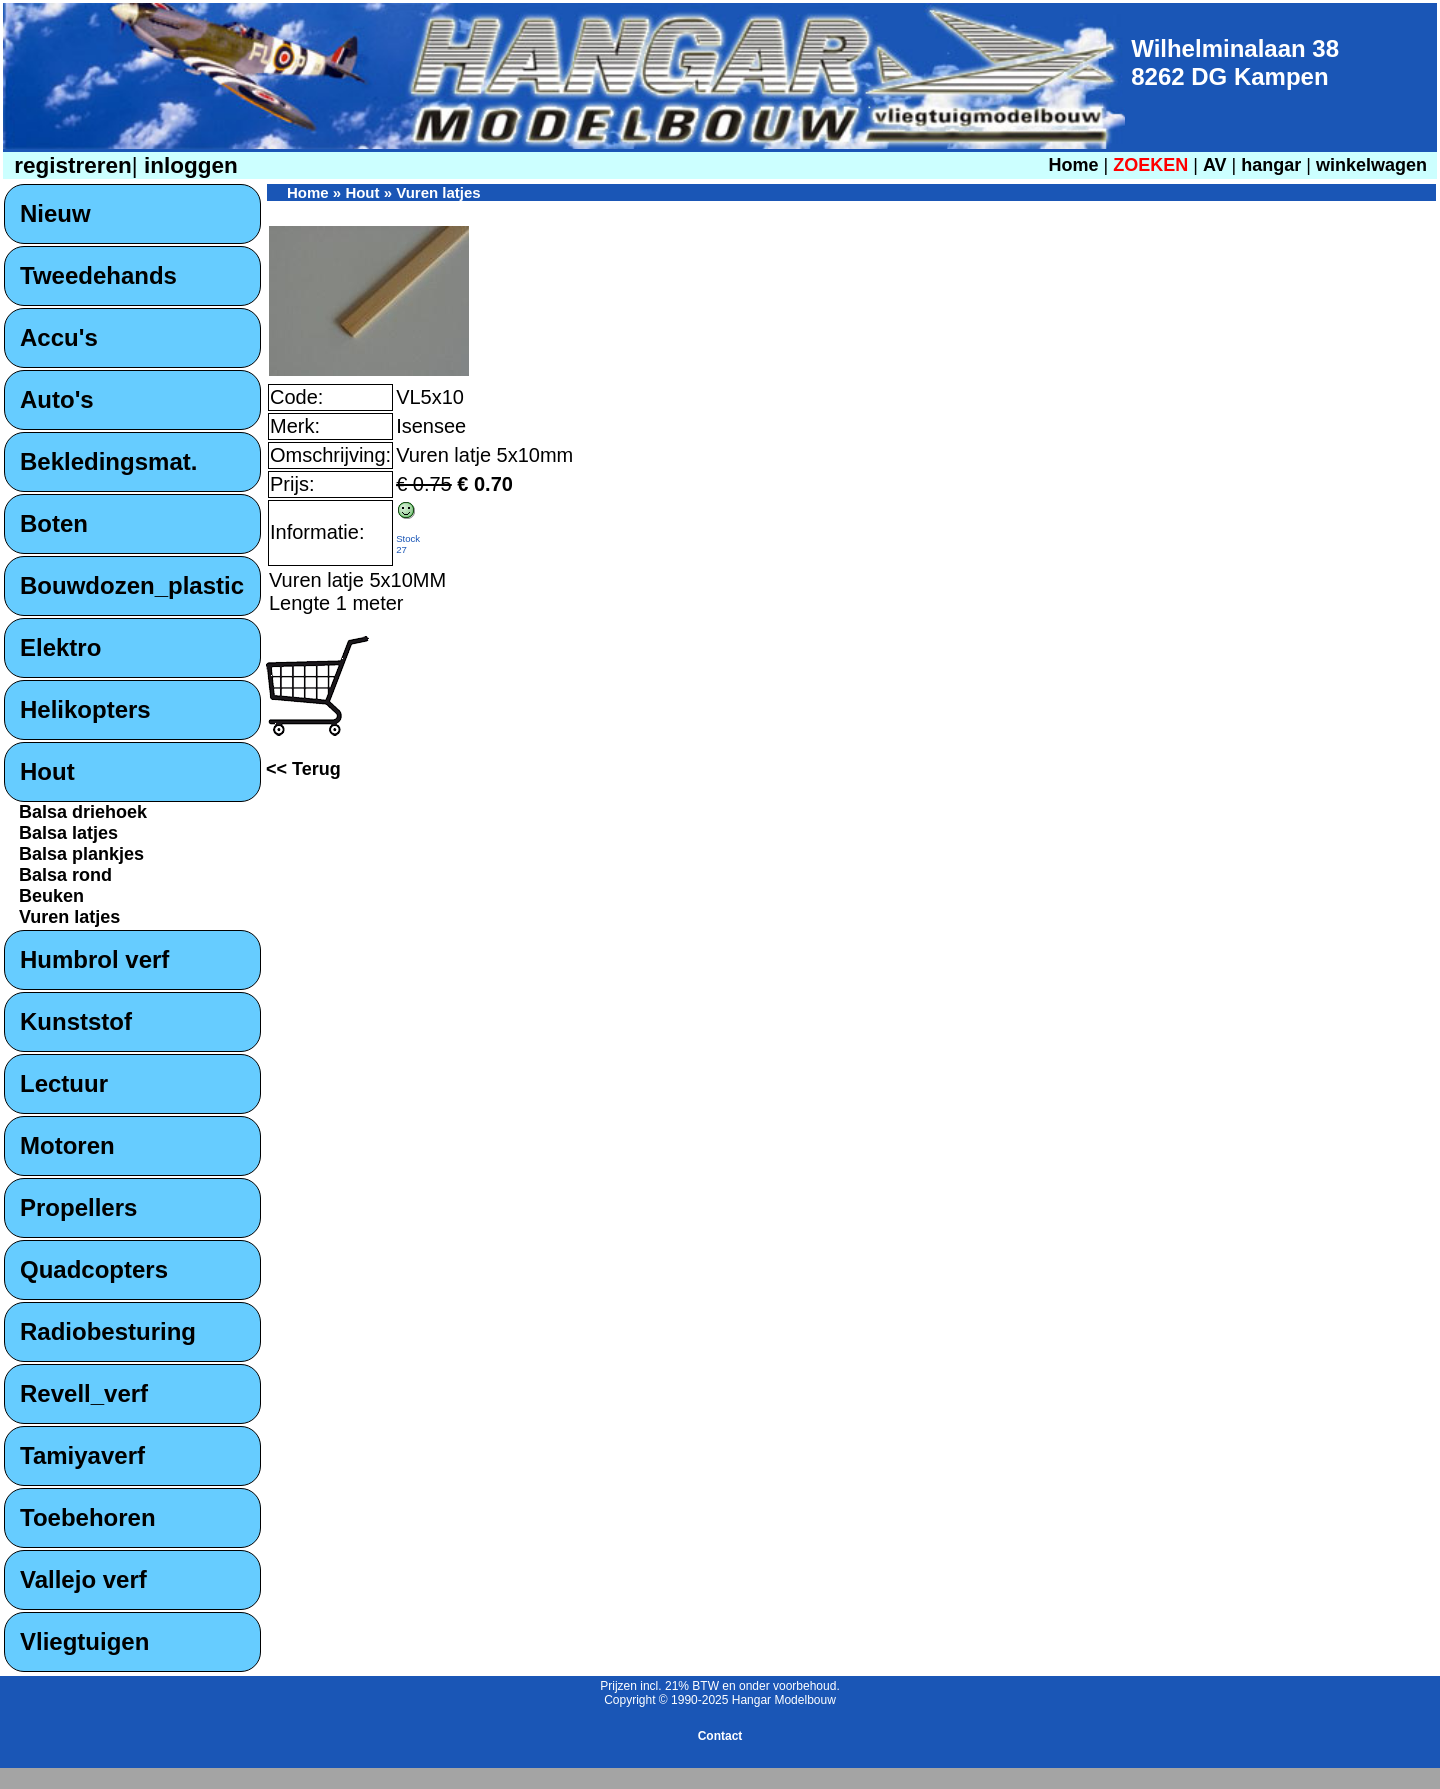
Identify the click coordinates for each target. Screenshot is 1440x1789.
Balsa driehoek (83, 812)
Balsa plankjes (81, 854)
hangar (1271, 165)
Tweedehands (98, 275)
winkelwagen (1371, 165)
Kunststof (76, 1021)
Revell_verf (84, 1393)
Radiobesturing (108, 1331)
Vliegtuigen (84, 1641)
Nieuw (55, 213)
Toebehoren (88, 1517)
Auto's (57, 399)
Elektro (60, 647)
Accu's (59, 337)
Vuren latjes (69, 917)
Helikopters (85, 709)
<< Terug (303, 769)
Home (1073, 165)
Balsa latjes (68, 833)
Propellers (78, 1207)
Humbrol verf (94, 959)
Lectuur (64, 1083)
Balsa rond (65, 875)
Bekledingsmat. (108, 461)
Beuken (51, 896)
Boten (54, 523)
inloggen (188, 165)
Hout (47, 771)
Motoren (67, 1145)
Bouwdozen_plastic (132, 585)
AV (1217, 165)
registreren (70, 165)
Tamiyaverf (82, 1455)
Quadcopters (94, 1269)
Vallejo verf (83, 1579)
